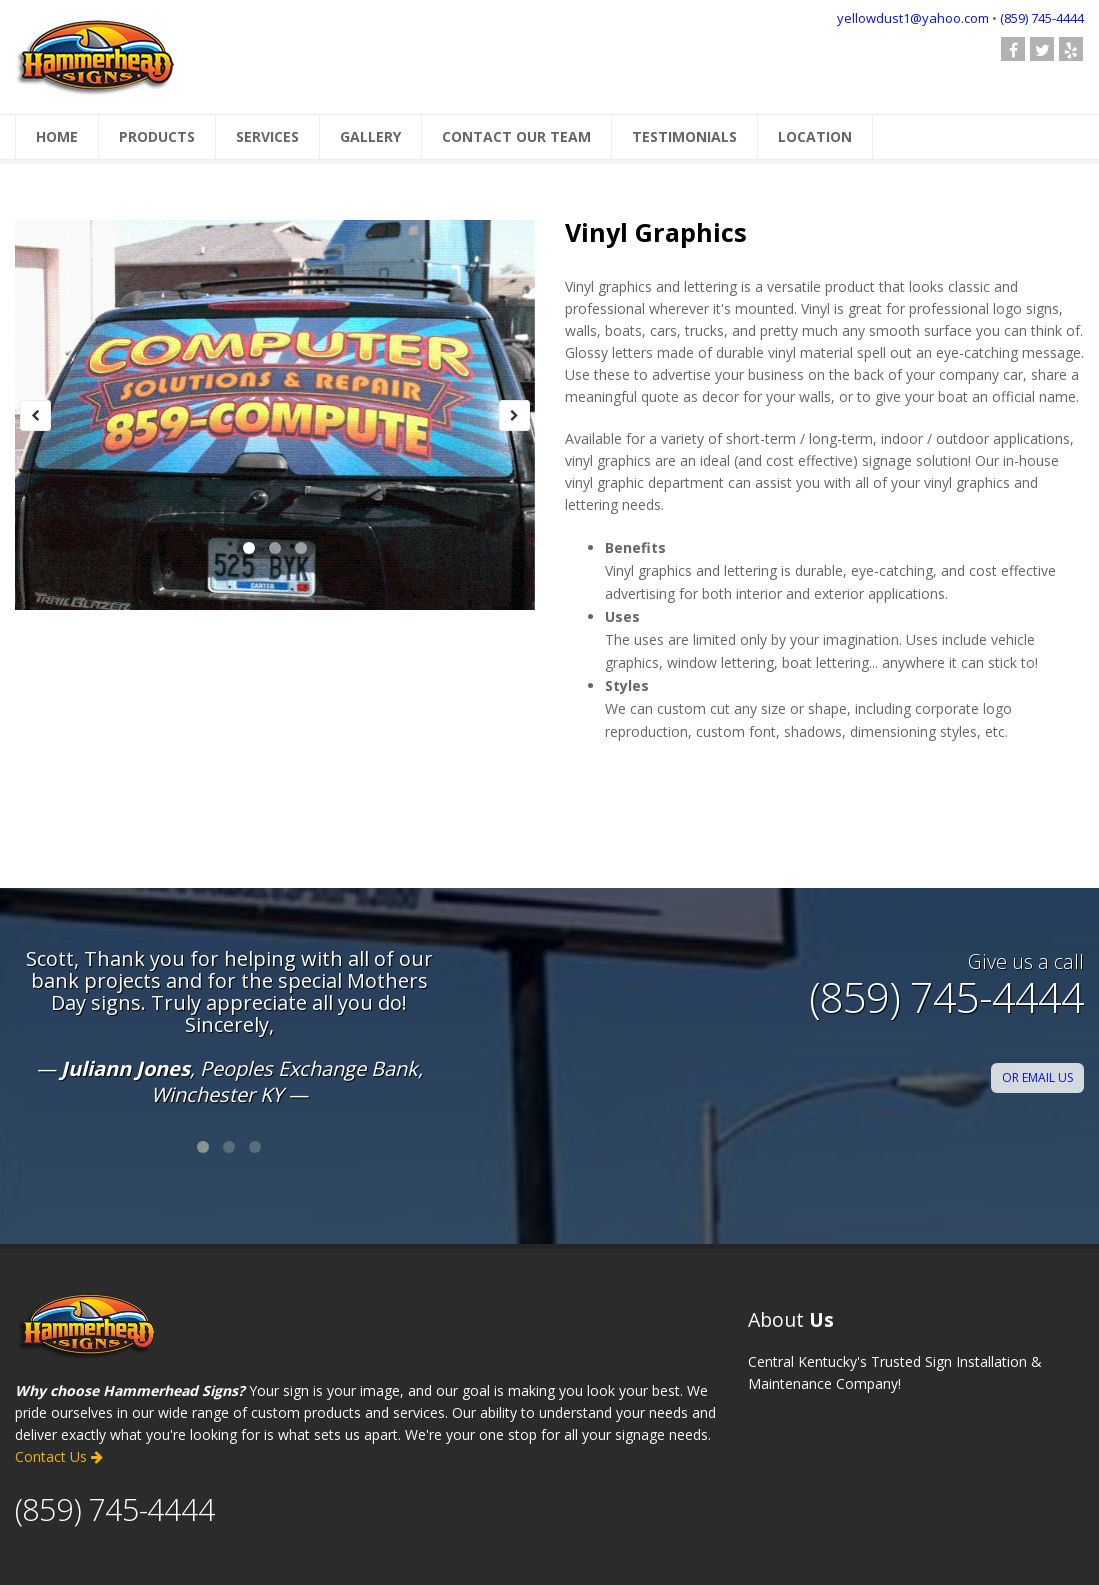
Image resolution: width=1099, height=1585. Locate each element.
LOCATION (815, 136)
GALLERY (370, 136)
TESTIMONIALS (684, 136)
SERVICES (267, 136)
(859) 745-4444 (1042, 18)
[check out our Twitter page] (1042, 49)
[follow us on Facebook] (1013, 49)
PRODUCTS (157, 136)
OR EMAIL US (1037, 1077)
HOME (57, 136)
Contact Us (59, 1456)
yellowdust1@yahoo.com (913, 18)
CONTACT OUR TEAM (516, 136)
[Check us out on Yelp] (1071, 49)
